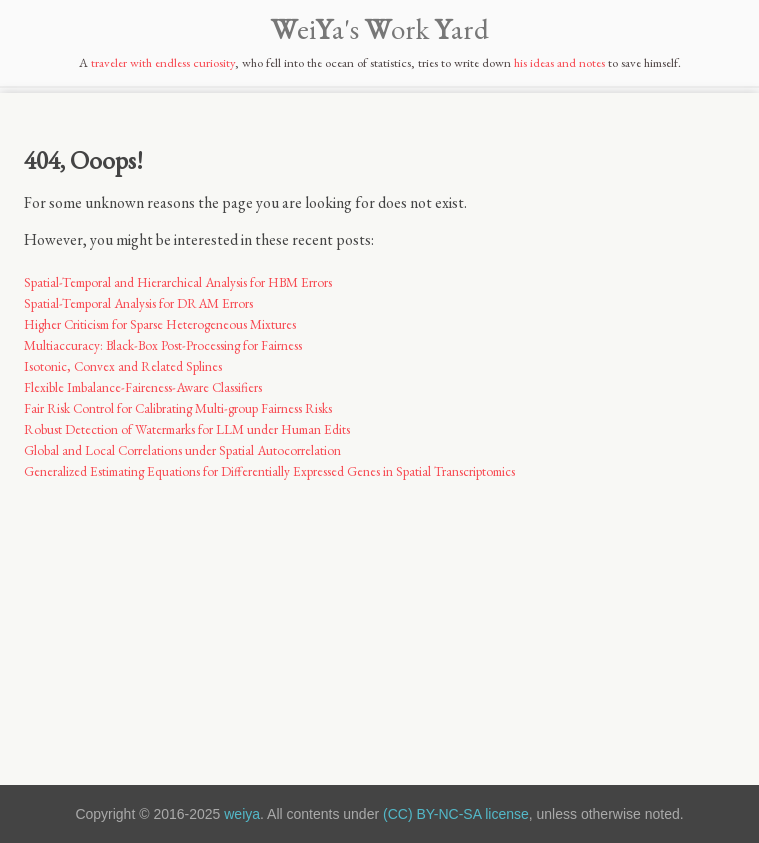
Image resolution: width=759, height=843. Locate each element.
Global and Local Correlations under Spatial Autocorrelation (182, 450)
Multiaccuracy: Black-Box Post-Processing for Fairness (163, 345)
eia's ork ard (380, 29)
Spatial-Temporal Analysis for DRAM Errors (138, 303)
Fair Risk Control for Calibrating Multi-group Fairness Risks (178, 408)
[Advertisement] (379, 621)
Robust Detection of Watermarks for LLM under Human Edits (187, 429)
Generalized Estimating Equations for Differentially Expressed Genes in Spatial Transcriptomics (269, 471)
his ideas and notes (559, 62)
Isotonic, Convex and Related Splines (123, 366)
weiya (242, 814)
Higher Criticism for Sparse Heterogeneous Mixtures (160, 324)
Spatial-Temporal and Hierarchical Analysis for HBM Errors (178, 282)
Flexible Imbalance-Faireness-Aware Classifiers (143, 387)
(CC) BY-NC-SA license (456, 814)
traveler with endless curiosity (163, 62)
